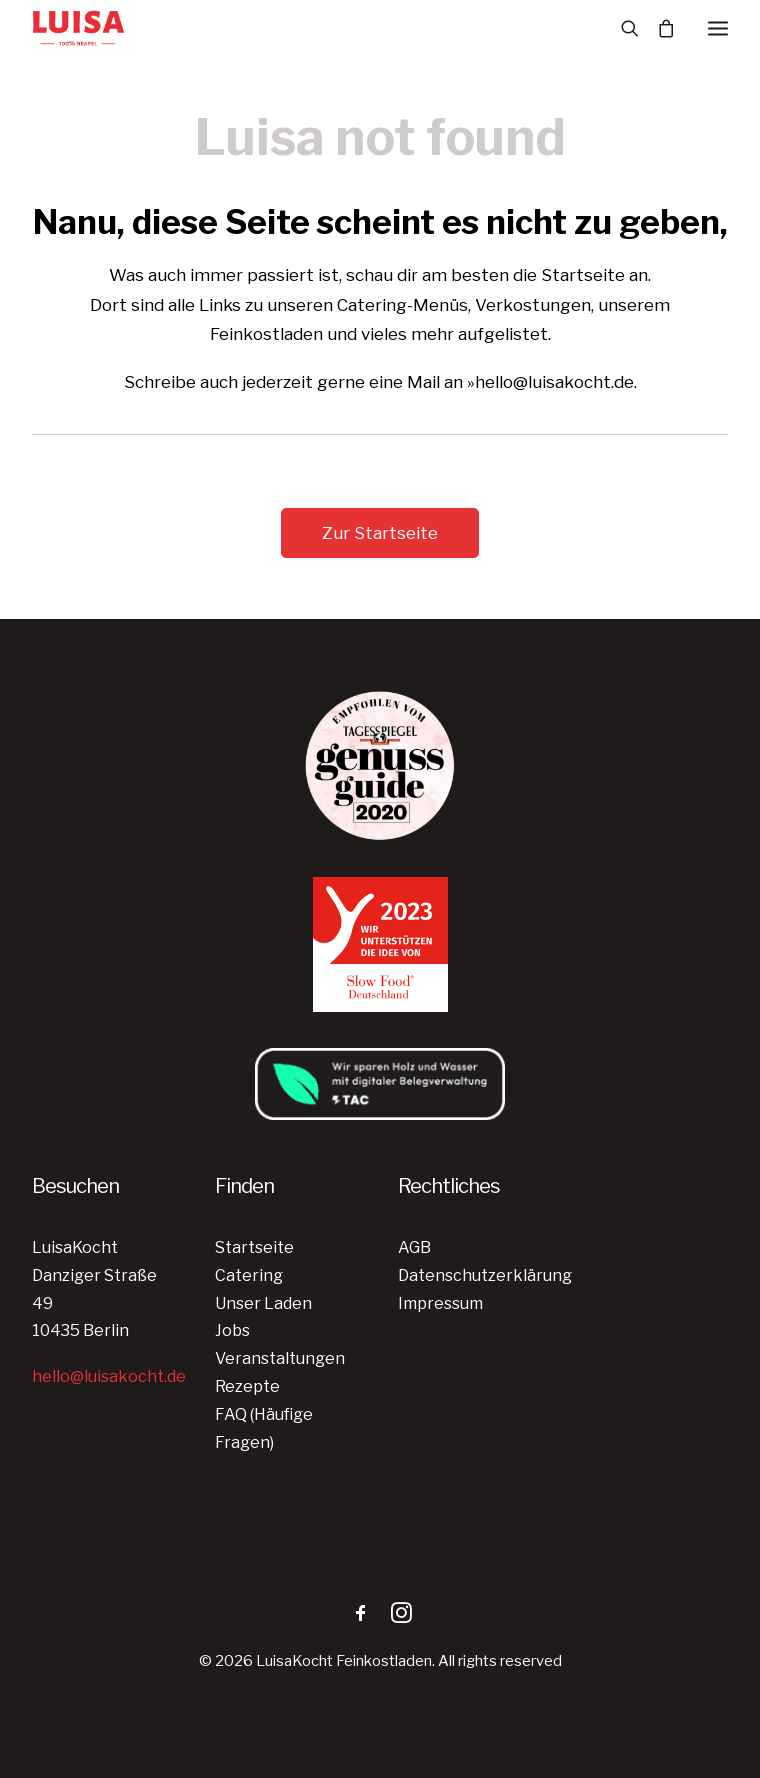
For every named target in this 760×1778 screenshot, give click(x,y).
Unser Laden (263, 1303)
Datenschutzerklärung (485, 1275)
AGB (414, 1247)
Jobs (232, 1330)
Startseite (254, 1247)
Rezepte (247, 1386)
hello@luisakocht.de (109, 1376)
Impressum (440, 1303)
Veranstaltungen (280, 1358)
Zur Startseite (380, 533)
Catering (249, 1275)
